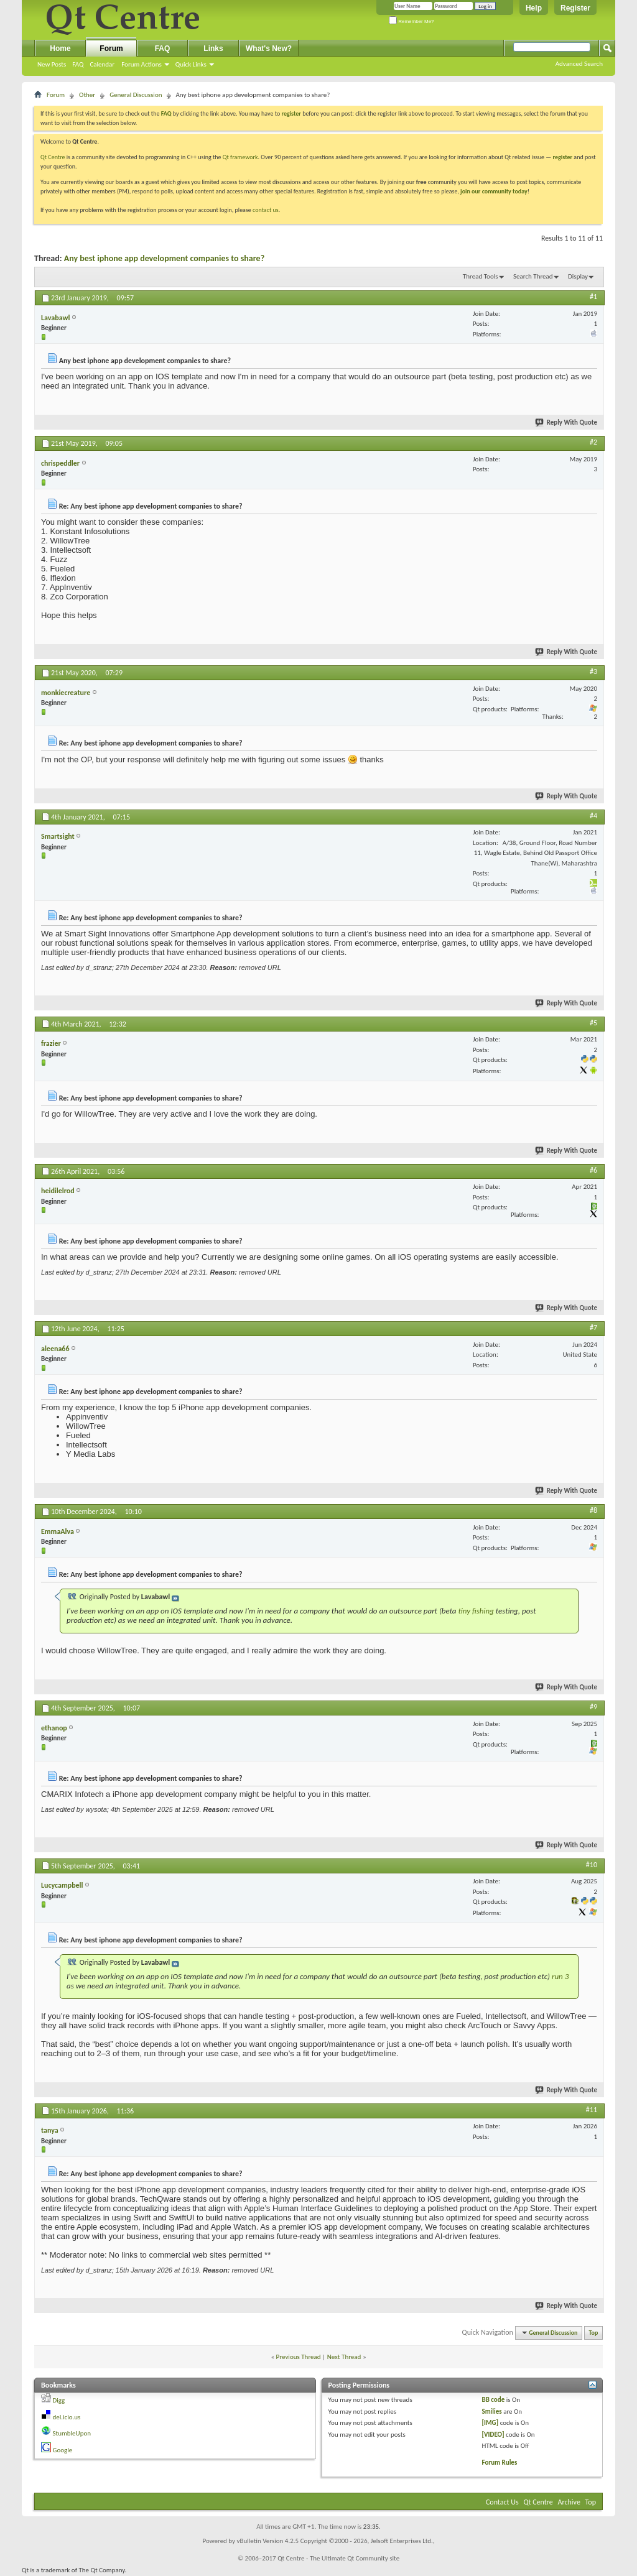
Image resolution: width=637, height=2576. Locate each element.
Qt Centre (52, 157)
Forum (111, 48)
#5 (593, 1022)
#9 (593, 1706)
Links (213, 48)
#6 (593, 1170)
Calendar (102, 64)
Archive (569, 2502)
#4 (593, 815)
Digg (59, 2400)
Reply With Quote (566, 422)
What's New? (269, 48)
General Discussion (135, 95)
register (562, 157)
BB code (492, 2400)
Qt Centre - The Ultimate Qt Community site (338, 2558)
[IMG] (489, 2423)
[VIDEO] (492, 2435)
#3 (593, 671)
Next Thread (344, 2357)
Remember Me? (411, 21)
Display (578, 276)
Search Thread (533, 276)
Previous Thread (298, 2357)
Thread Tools (480, 276)
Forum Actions (141, 64)
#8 (593, 1510)
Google (63, 2450)
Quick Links (191, 64)
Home (60, 48)
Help (534, 8)
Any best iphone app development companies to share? (164, 258)
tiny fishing (475, 1610)
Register (575, 8)
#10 (591, 1864)
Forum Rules (499, 2462)
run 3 (560, 1976)
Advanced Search (579, 64)
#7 (593, 1327)
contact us (266, 210)
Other (87, 95)
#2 (593, 442)
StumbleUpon (72, 2433)
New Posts (51, 64)
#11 (591, 2109)
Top (593, 2333)
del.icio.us (67, 2417)
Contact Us (502, 2502)
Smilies (491, 2411)
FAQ (77, 64)
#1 (593, 296)
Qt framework (240, 157)
